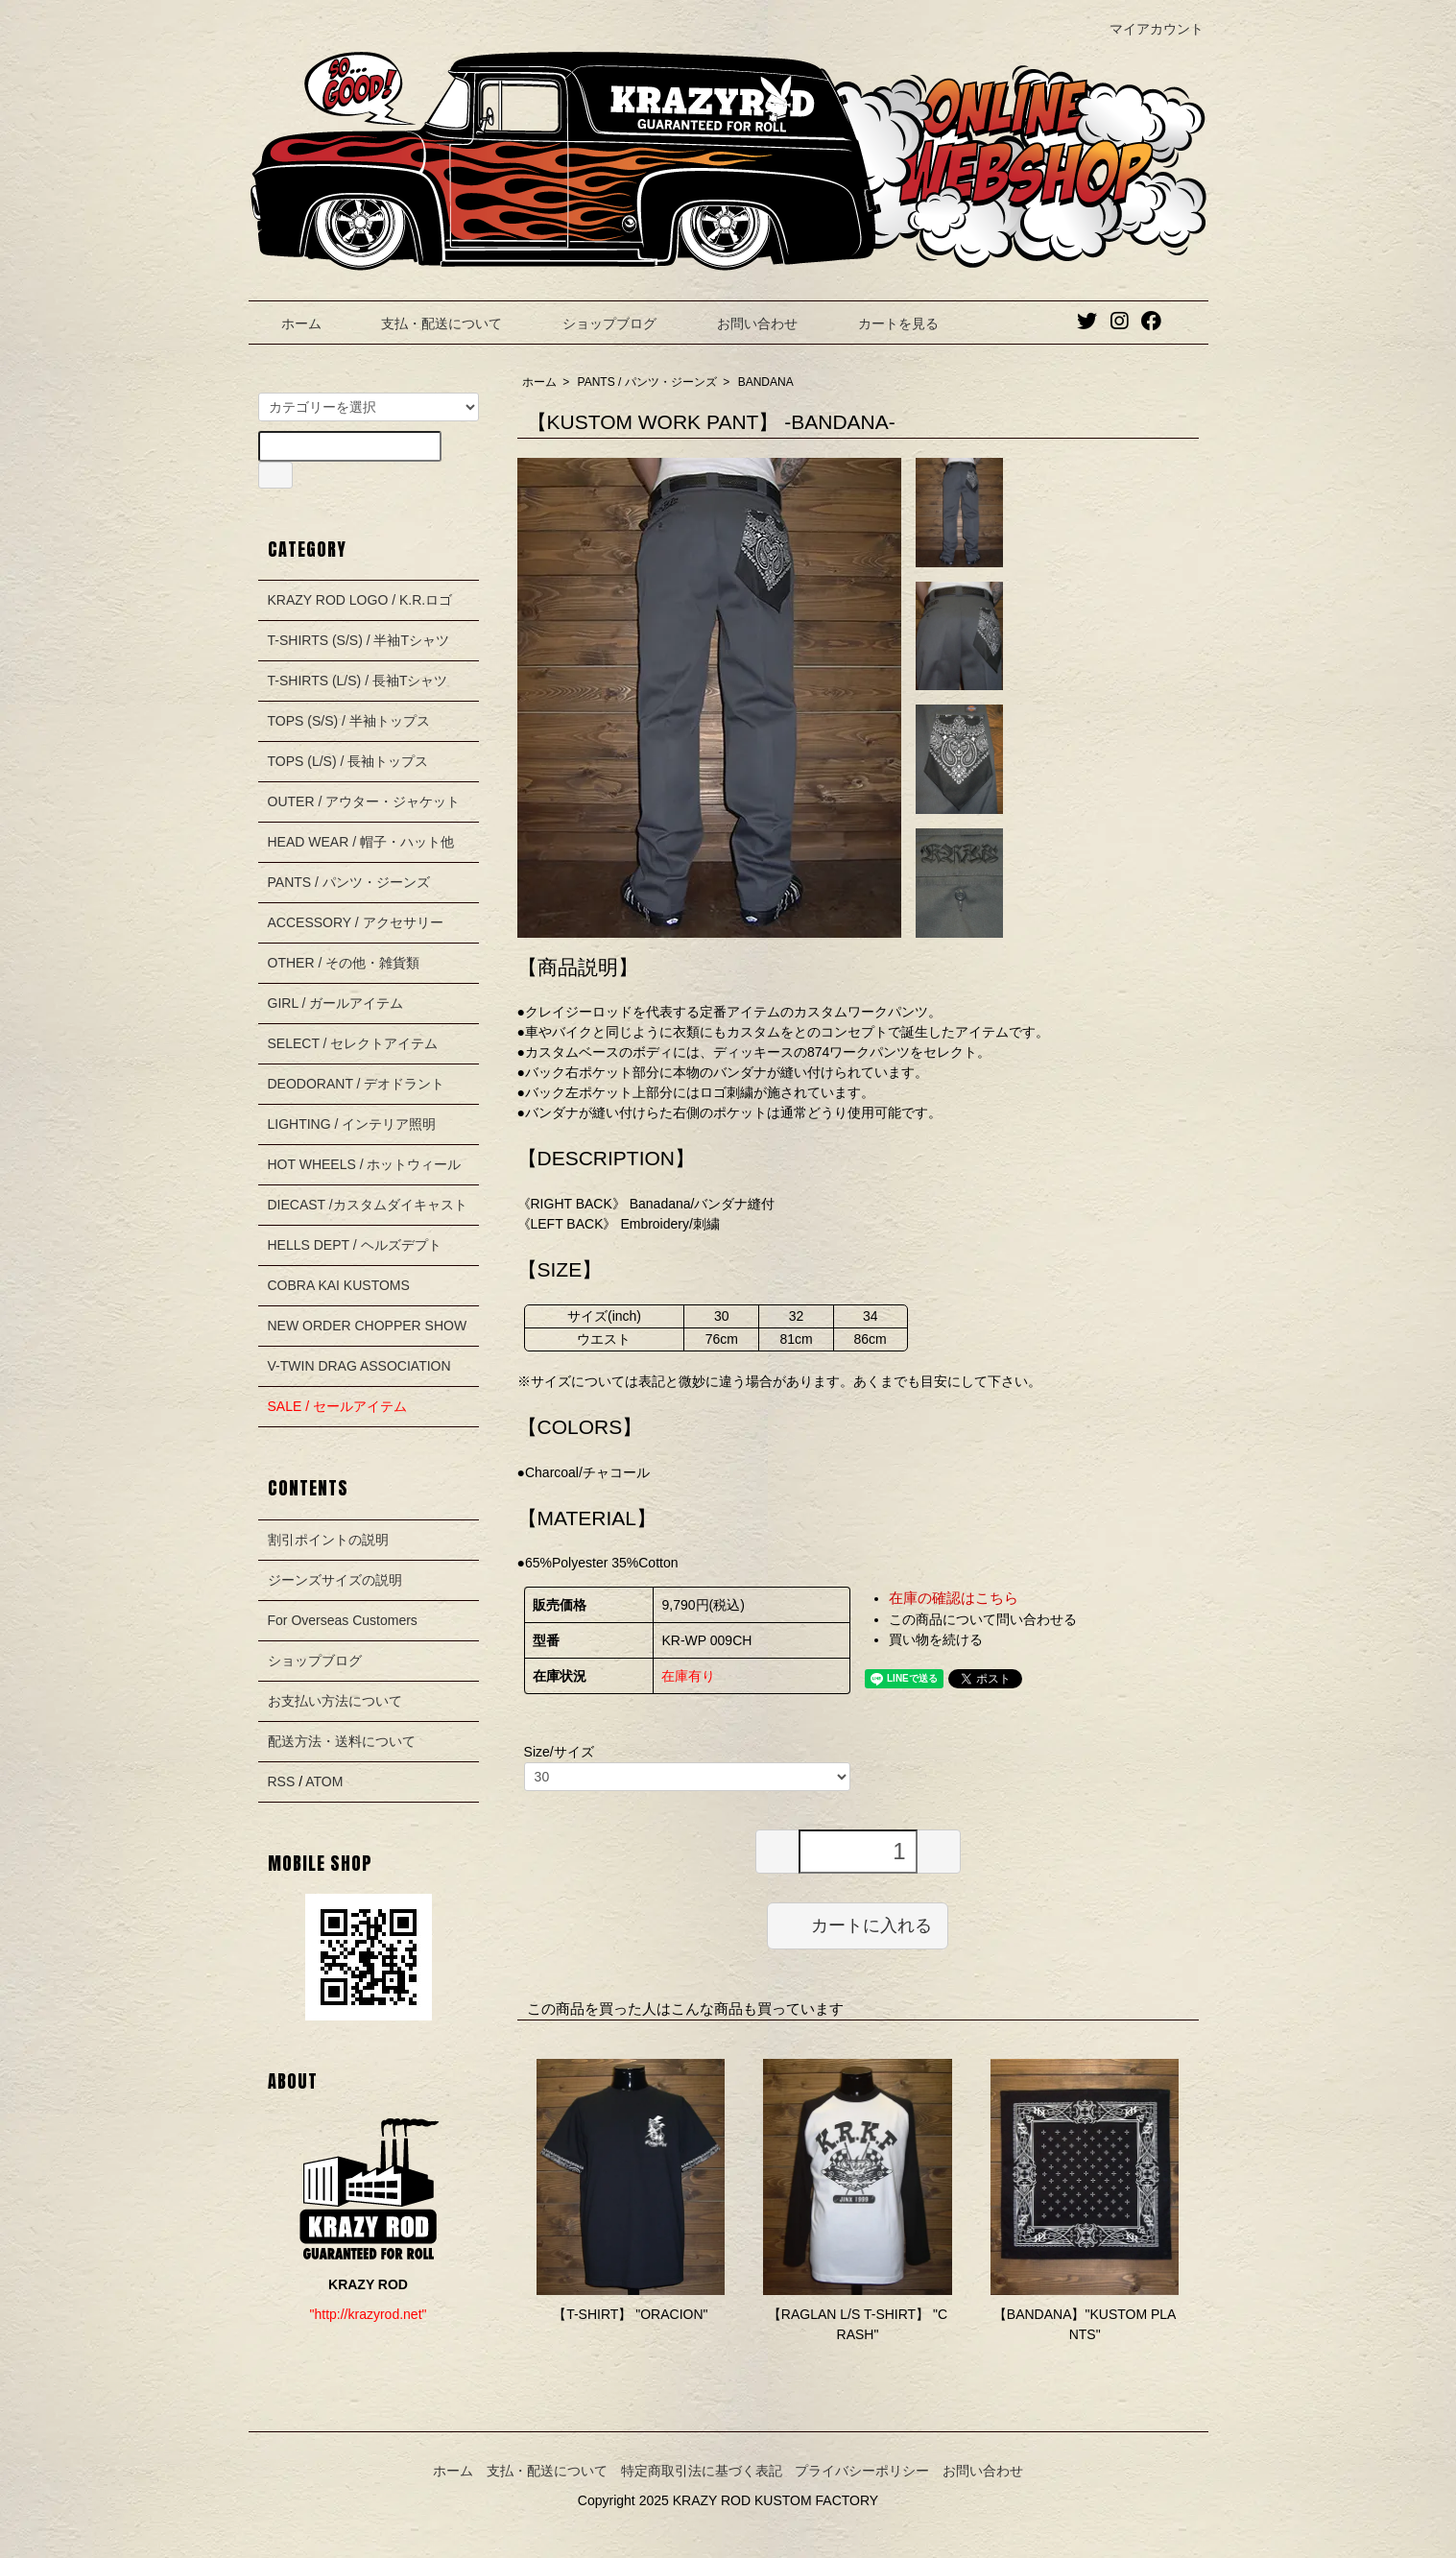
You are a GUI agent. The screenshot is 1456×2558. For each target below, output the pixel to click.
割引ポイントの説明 (328, 1539)
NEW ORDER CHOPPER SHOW (367, 1325)
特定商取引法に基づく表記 (701, 2470)
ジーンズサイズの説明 (335, 1580)
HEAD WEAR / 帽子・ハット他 (361, 841)
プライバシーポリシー (862, 2470)
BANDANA (766, 382)
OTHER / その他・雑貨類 (344, 962)
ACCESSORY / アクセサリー (355, 922)
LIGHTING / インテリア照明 (352, 1124)
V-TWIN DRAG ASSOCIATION (359, 1366)
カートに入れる (857, 1924)
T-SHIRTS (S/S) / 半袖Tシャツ (359, 640)
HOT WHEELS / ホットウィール (365, 1164)
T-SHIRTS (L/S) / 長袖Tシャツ (358, 680)
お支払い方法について (335, 1701)
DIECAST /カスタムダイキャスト (367, 1204)
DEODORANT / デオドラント (356, 1083)
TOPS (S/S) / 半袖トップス (349, 721)
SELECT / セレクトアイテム (353, 1043)
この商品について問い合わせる (983, 1619)
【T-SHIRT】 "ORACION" (630, 2314)
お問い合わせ (743, 323)
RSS (282, 1781)
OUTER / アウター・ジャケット (364, 801)
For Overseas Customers (343, 1620)
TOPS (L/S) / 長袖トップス (348, 761)
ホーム (287, 323)
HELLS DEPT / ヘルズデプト (355, 1245)
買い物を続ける (936, 1639)
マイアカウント (1146, 28)
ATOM (324, 1781)
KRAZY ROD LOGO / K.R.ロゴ (360, 600)
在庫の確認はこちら (953, 1598)
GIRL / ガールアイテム (336, 1003)
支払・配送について (427, 323)
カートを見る (884, 323)
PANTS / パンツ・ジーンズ (647, 382)
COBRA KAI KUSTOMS (339, 1285)
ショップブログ (595, 323)
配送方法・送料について (342, 1741)
